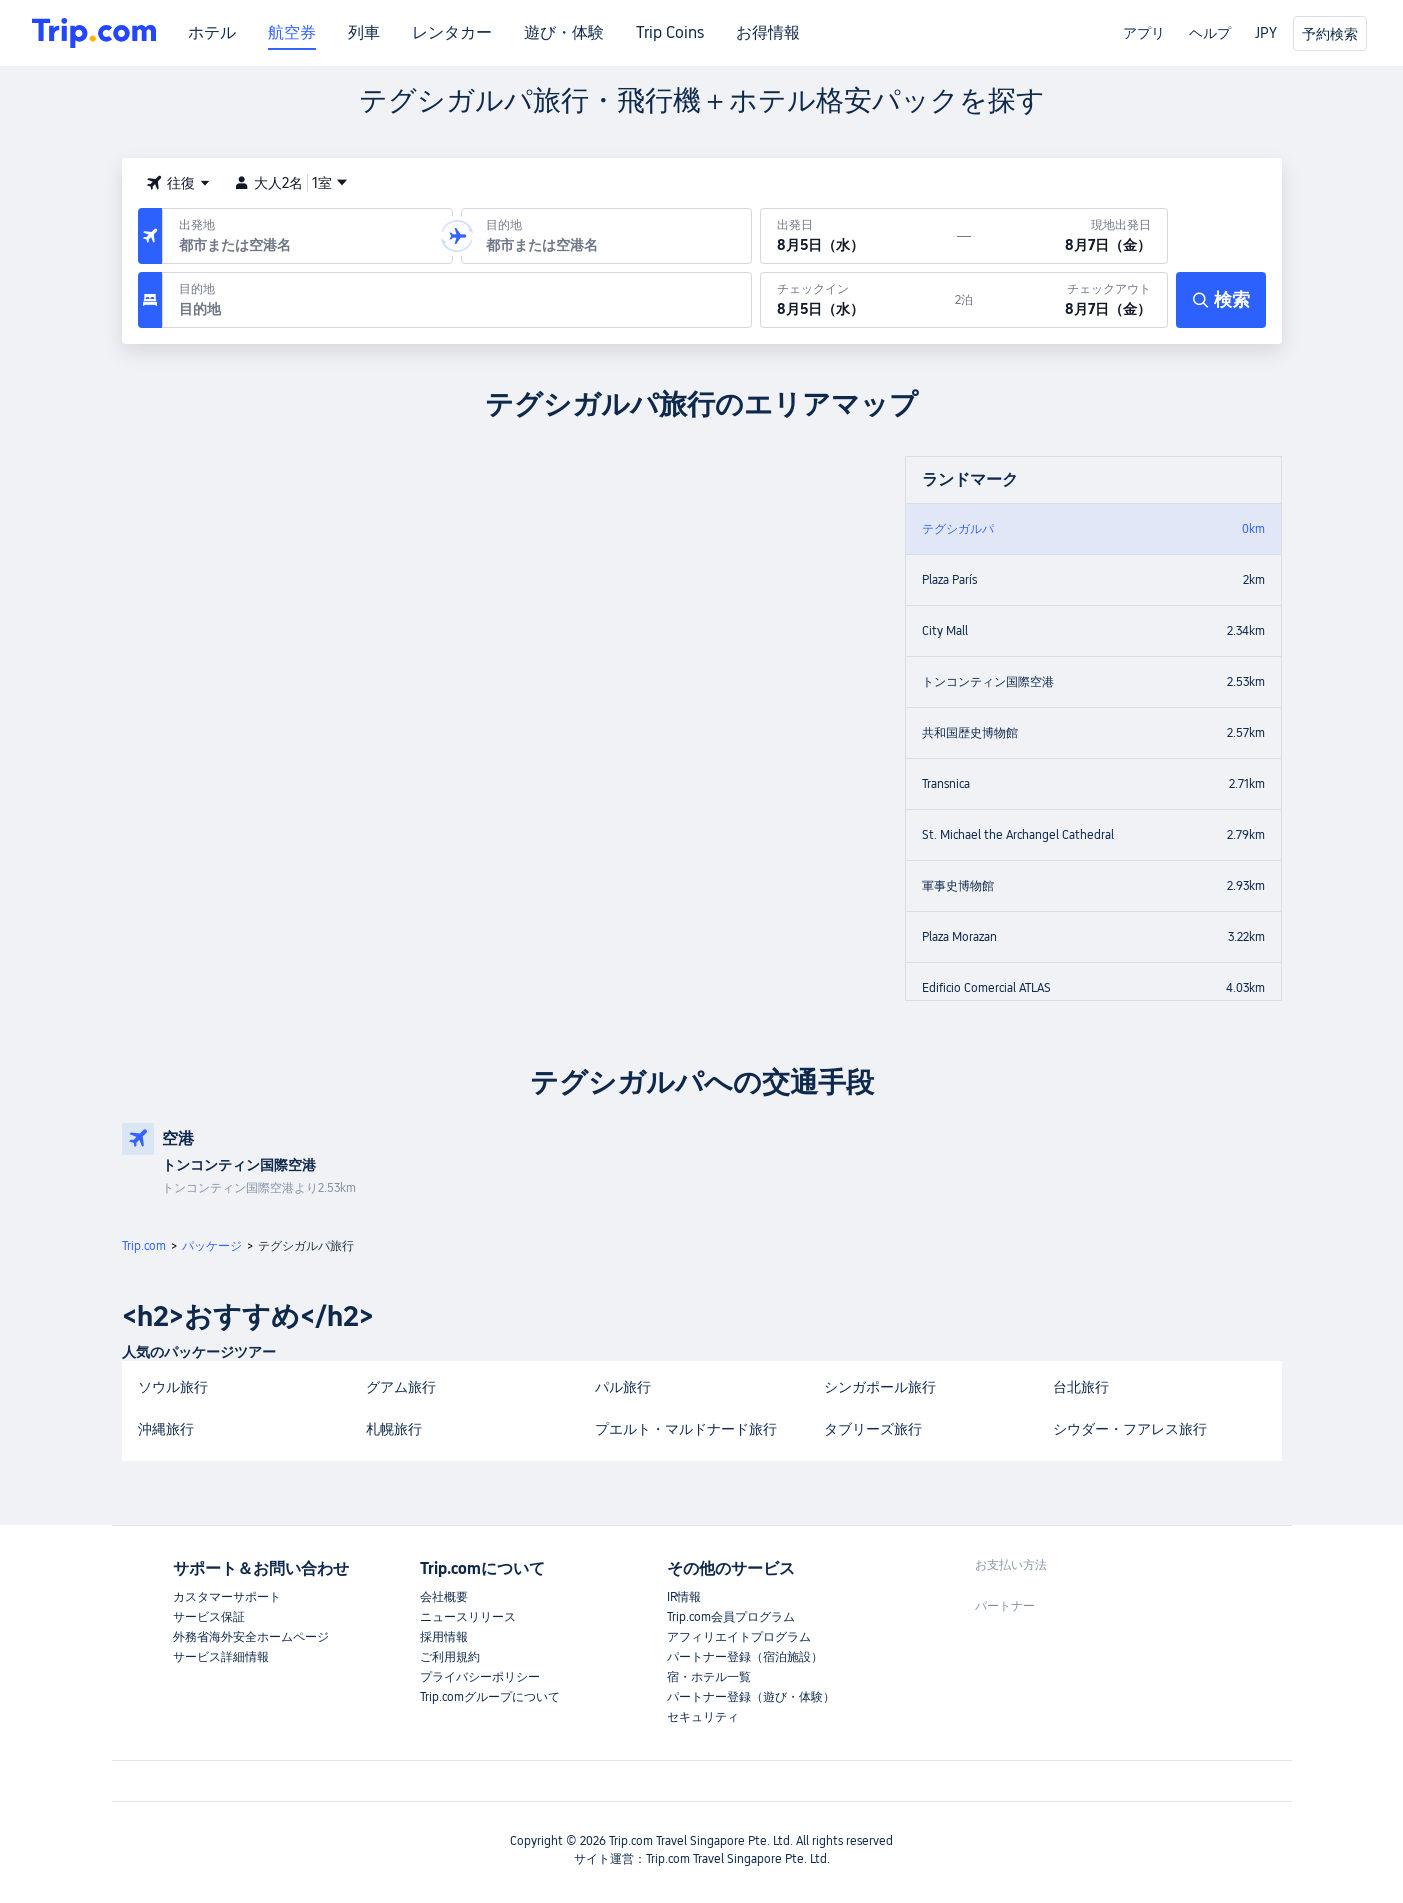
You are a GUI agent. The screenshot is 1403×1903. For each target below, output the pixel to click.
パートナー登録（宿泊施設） (745, 1657)
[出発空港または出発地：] (307, 236)
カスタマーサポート (227, 1597)
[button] (178, 183)
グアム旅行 (401, 1387)
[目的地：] (457, 300)
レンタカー (452, 33)
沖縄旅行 (166, 1429)
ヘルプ (1210, 33)
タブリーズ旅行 (873, 1429)
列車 (364, 33)
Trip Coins (670, 33)
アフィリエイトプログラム (739, 1637)
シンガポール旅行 (880, 1387)
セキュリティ (703, 1717)
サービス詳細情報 (221, 1657)
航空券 (292, 33)
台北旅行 (1081, 1387)
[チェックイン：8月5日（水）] (858, 300)
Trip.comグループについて (490, 1697)
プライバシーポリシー (480, 1677)
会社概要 (444, 1597)
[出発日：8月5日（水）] (859, 236)
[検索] (1221, 300)
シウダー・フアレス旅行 (1130, 1429)
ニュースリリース (468, 1617)
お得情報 (768, 33)
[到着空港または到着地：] (606, 236)
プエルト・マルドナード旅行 (686, 1429)
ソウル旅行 (173, 1387)
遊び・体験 (564, 33)
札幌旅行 (394, 1429)
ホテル (212, 33)
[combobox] (303, 245)
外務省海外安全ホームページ (251, 1637)
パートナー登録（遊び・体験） (751, 1697)
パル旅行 (623, 1387)
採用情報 (444, 1637)
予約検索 (1330, 34)
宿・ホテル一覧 (709, 1677)
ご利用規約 (450, 1657)
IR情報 (684, 1597)
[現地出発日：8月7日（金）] (1069, 236)
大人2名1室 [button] (291, 183)
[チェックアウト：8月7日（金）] (1070, 300)
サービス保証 (209, 1617)
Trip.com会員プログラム (731, 1617)
